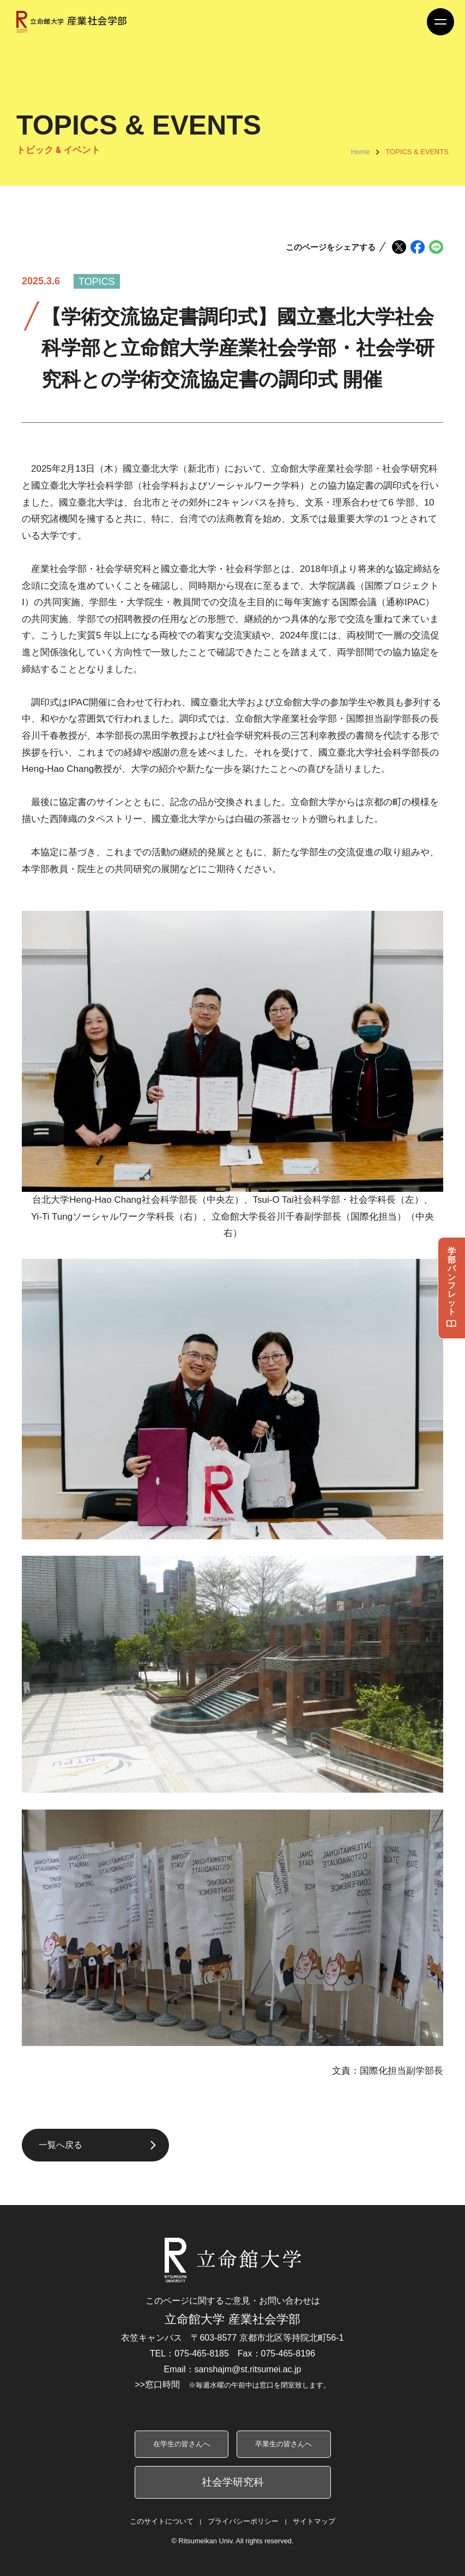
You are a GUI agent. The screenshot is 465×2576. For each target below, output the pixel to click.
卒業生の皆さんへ (283, 2444)
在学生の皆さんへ (181, 2444)
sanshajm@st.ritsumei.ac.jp (248, 2369)
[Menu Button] (440, 21)
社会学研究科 (233, 2482)
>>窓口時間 (232, 2384)
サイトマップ (314, 2521)
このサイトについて (162, 2521)
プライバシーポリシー (243, 2521)
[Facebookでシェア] (417, 247)
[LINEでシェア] (436, 247)
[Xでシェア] (399, 247)
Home (360, 152)
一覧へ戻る (60, 2144)
